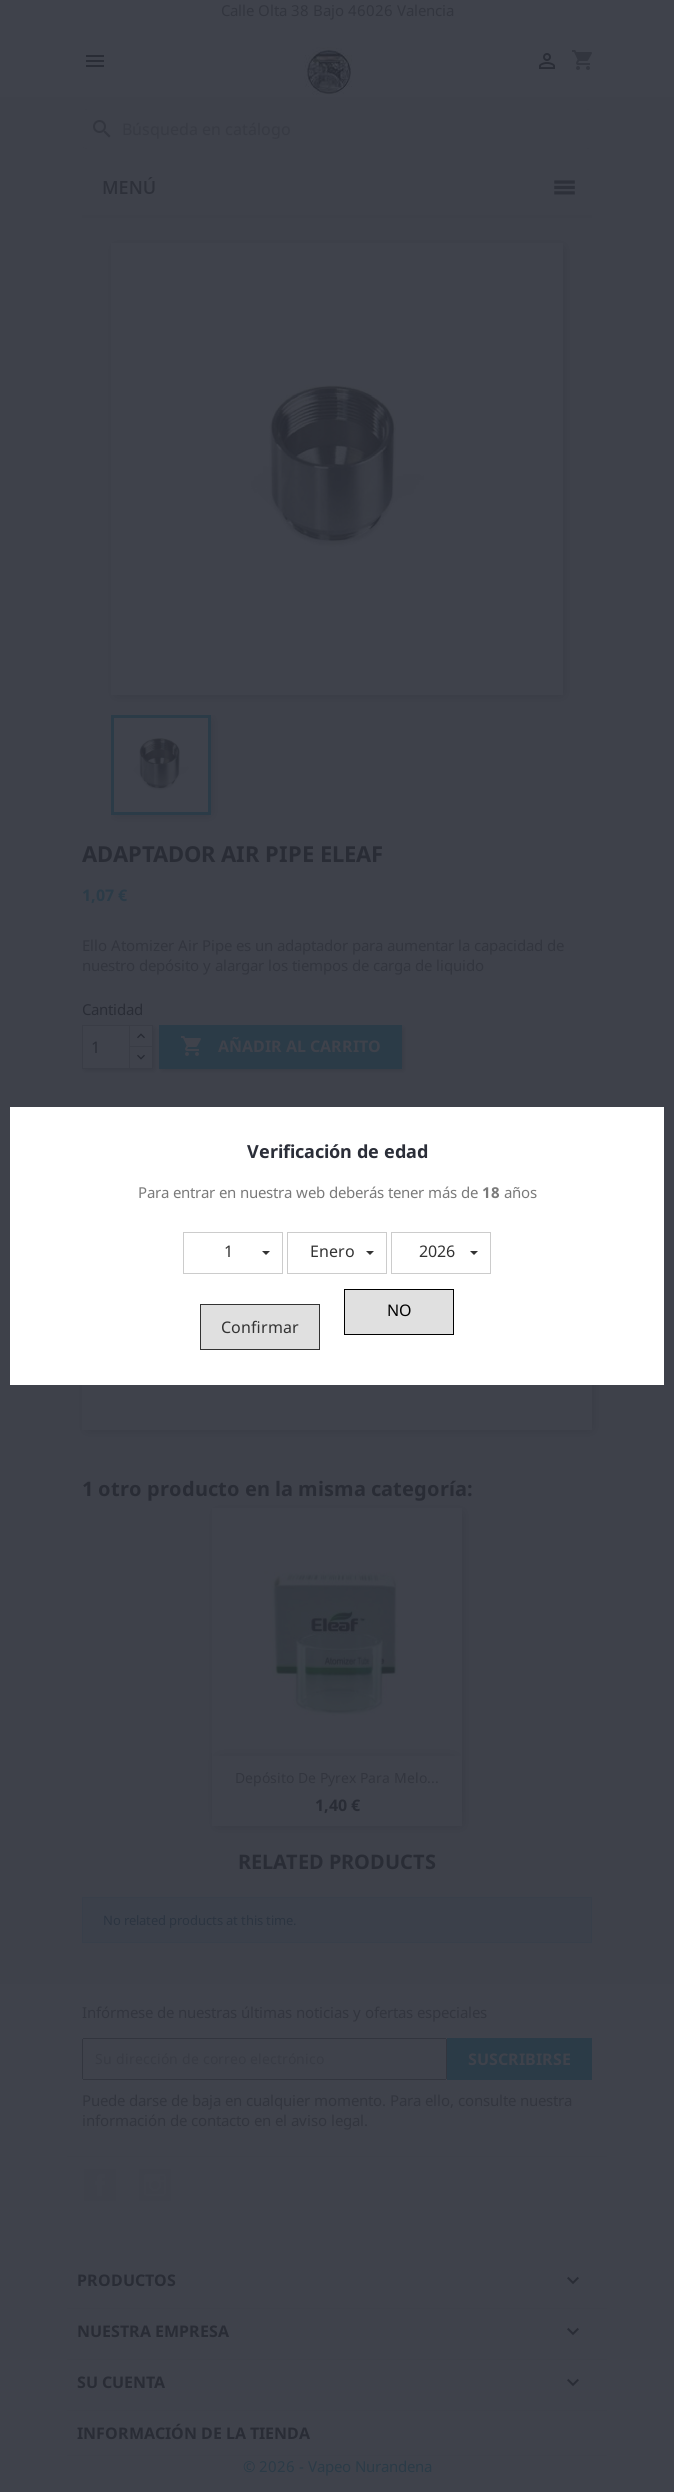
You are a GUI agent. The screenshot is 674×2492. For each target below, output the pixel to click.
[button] (233, 1253)
